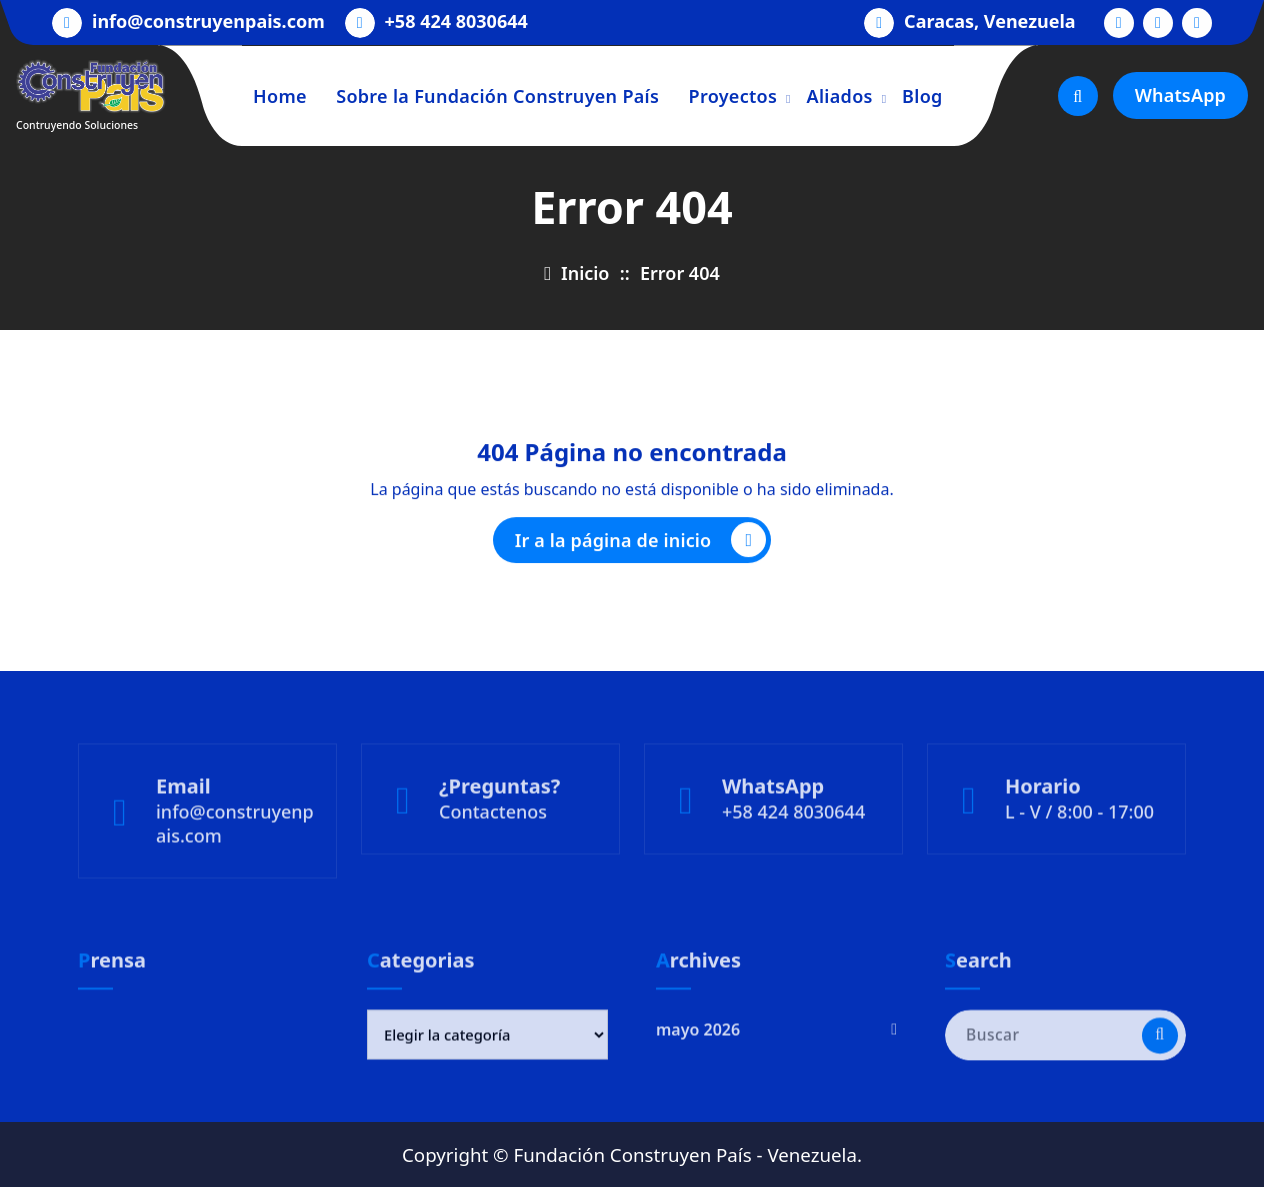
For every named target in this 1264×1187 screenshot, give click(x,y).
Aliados (840, 96)
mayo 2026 (698, 1069)
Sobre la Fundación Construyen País (497, 96)
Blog (922, 96)
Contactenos (493, 859)
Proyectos (733, 96)
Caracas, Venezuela (990, 20)
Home (280, 96)
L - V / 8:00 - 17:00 (1079, 859)
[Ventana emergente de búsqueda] (1078, 96)
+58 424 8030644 (456, 20)
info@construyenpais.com (208, 20)
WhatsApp (1180, 95)
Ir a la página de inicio (641, 545)
